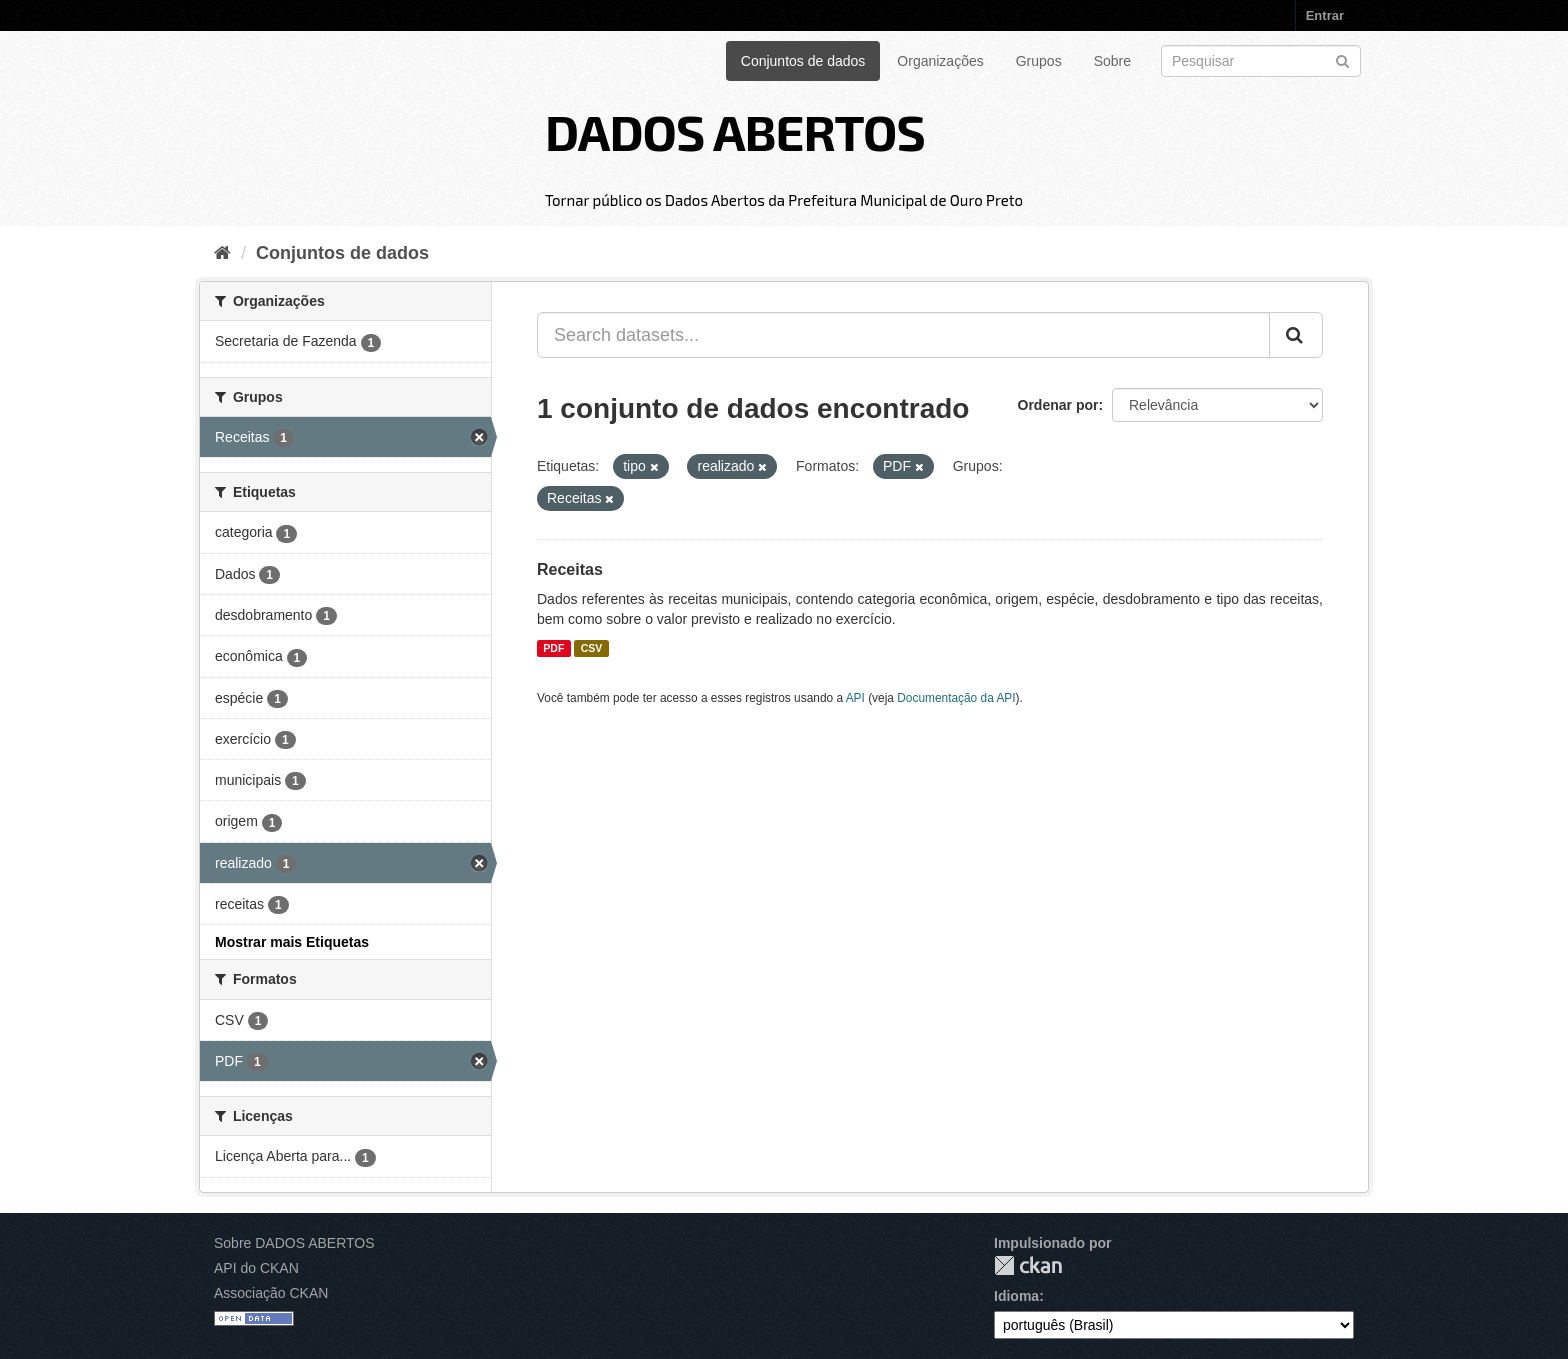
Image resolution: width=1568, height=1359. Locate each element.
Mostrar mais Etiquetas (292, 942)
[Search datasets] (1261, 61)
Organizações (940, 61)
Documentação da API (956, 698)
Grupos (1039, 61)
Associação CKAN (271, 1293)
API (855, 698)
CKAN (1028, 1265)
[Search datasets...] (903, 335)
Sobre (1112, 61)
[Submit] (1342, 59)
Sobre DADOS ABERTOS (294, 1243)
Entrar (1325, 15)
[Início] (222, 253)
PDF (553, 648)
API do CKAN (256, 1268)
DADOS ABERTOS (735, 131)
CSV (592, 648)
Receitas (570, 569)
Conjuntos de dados (803, 61)
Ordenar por (1058, 405)
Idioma (1016, 1296)
